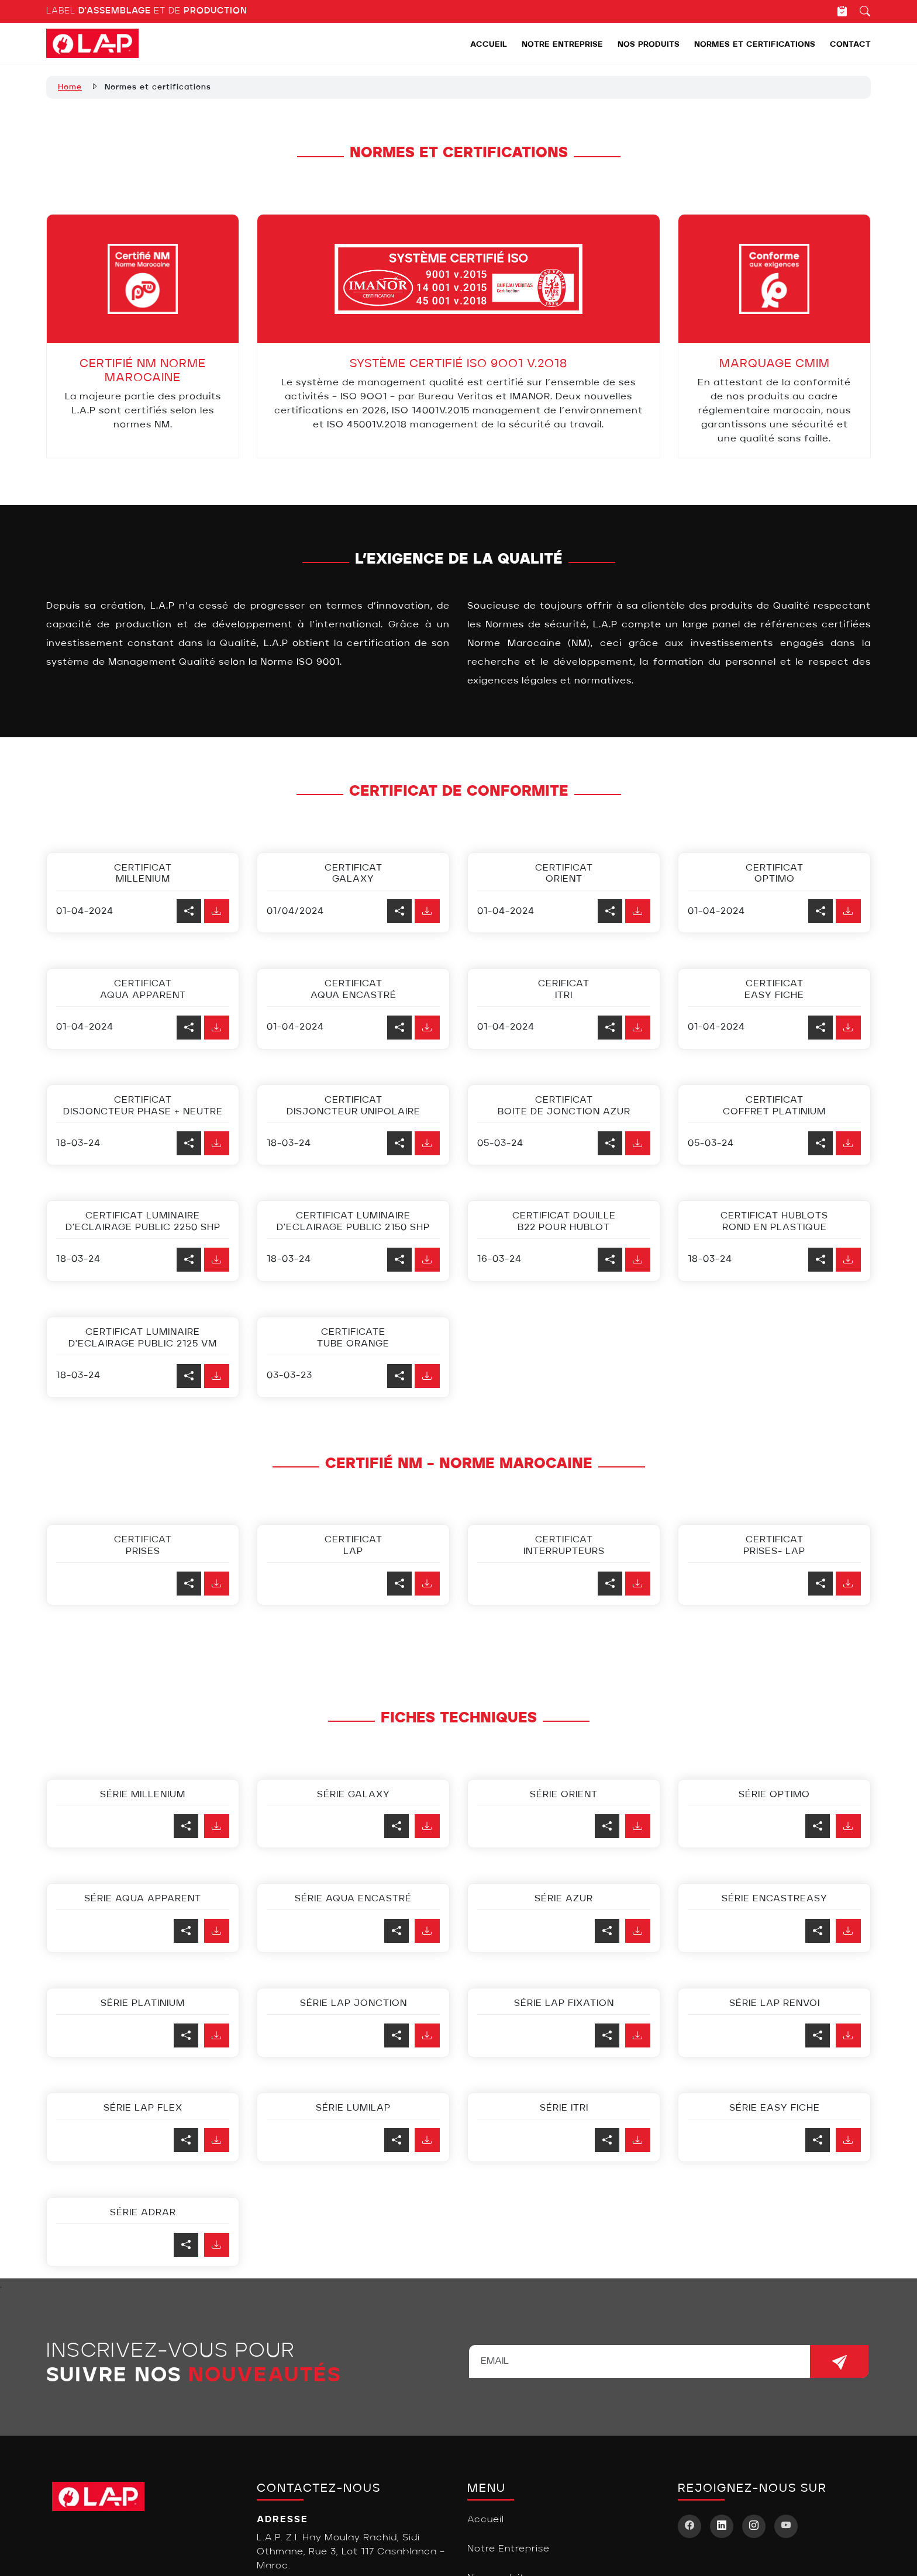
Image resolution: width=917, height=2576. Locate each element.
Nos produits (649, 45)
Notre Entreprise (562, 45)
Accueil (488, 45)
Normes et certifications (754, 45)
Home (70, 87)
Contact (850, 45)
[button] (216, 1826)
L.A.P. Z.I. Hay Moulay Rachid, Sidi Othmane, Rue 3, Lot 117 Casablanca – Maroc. (351, 2552)
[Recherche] (859, 11)
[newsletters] (839, 2361)
